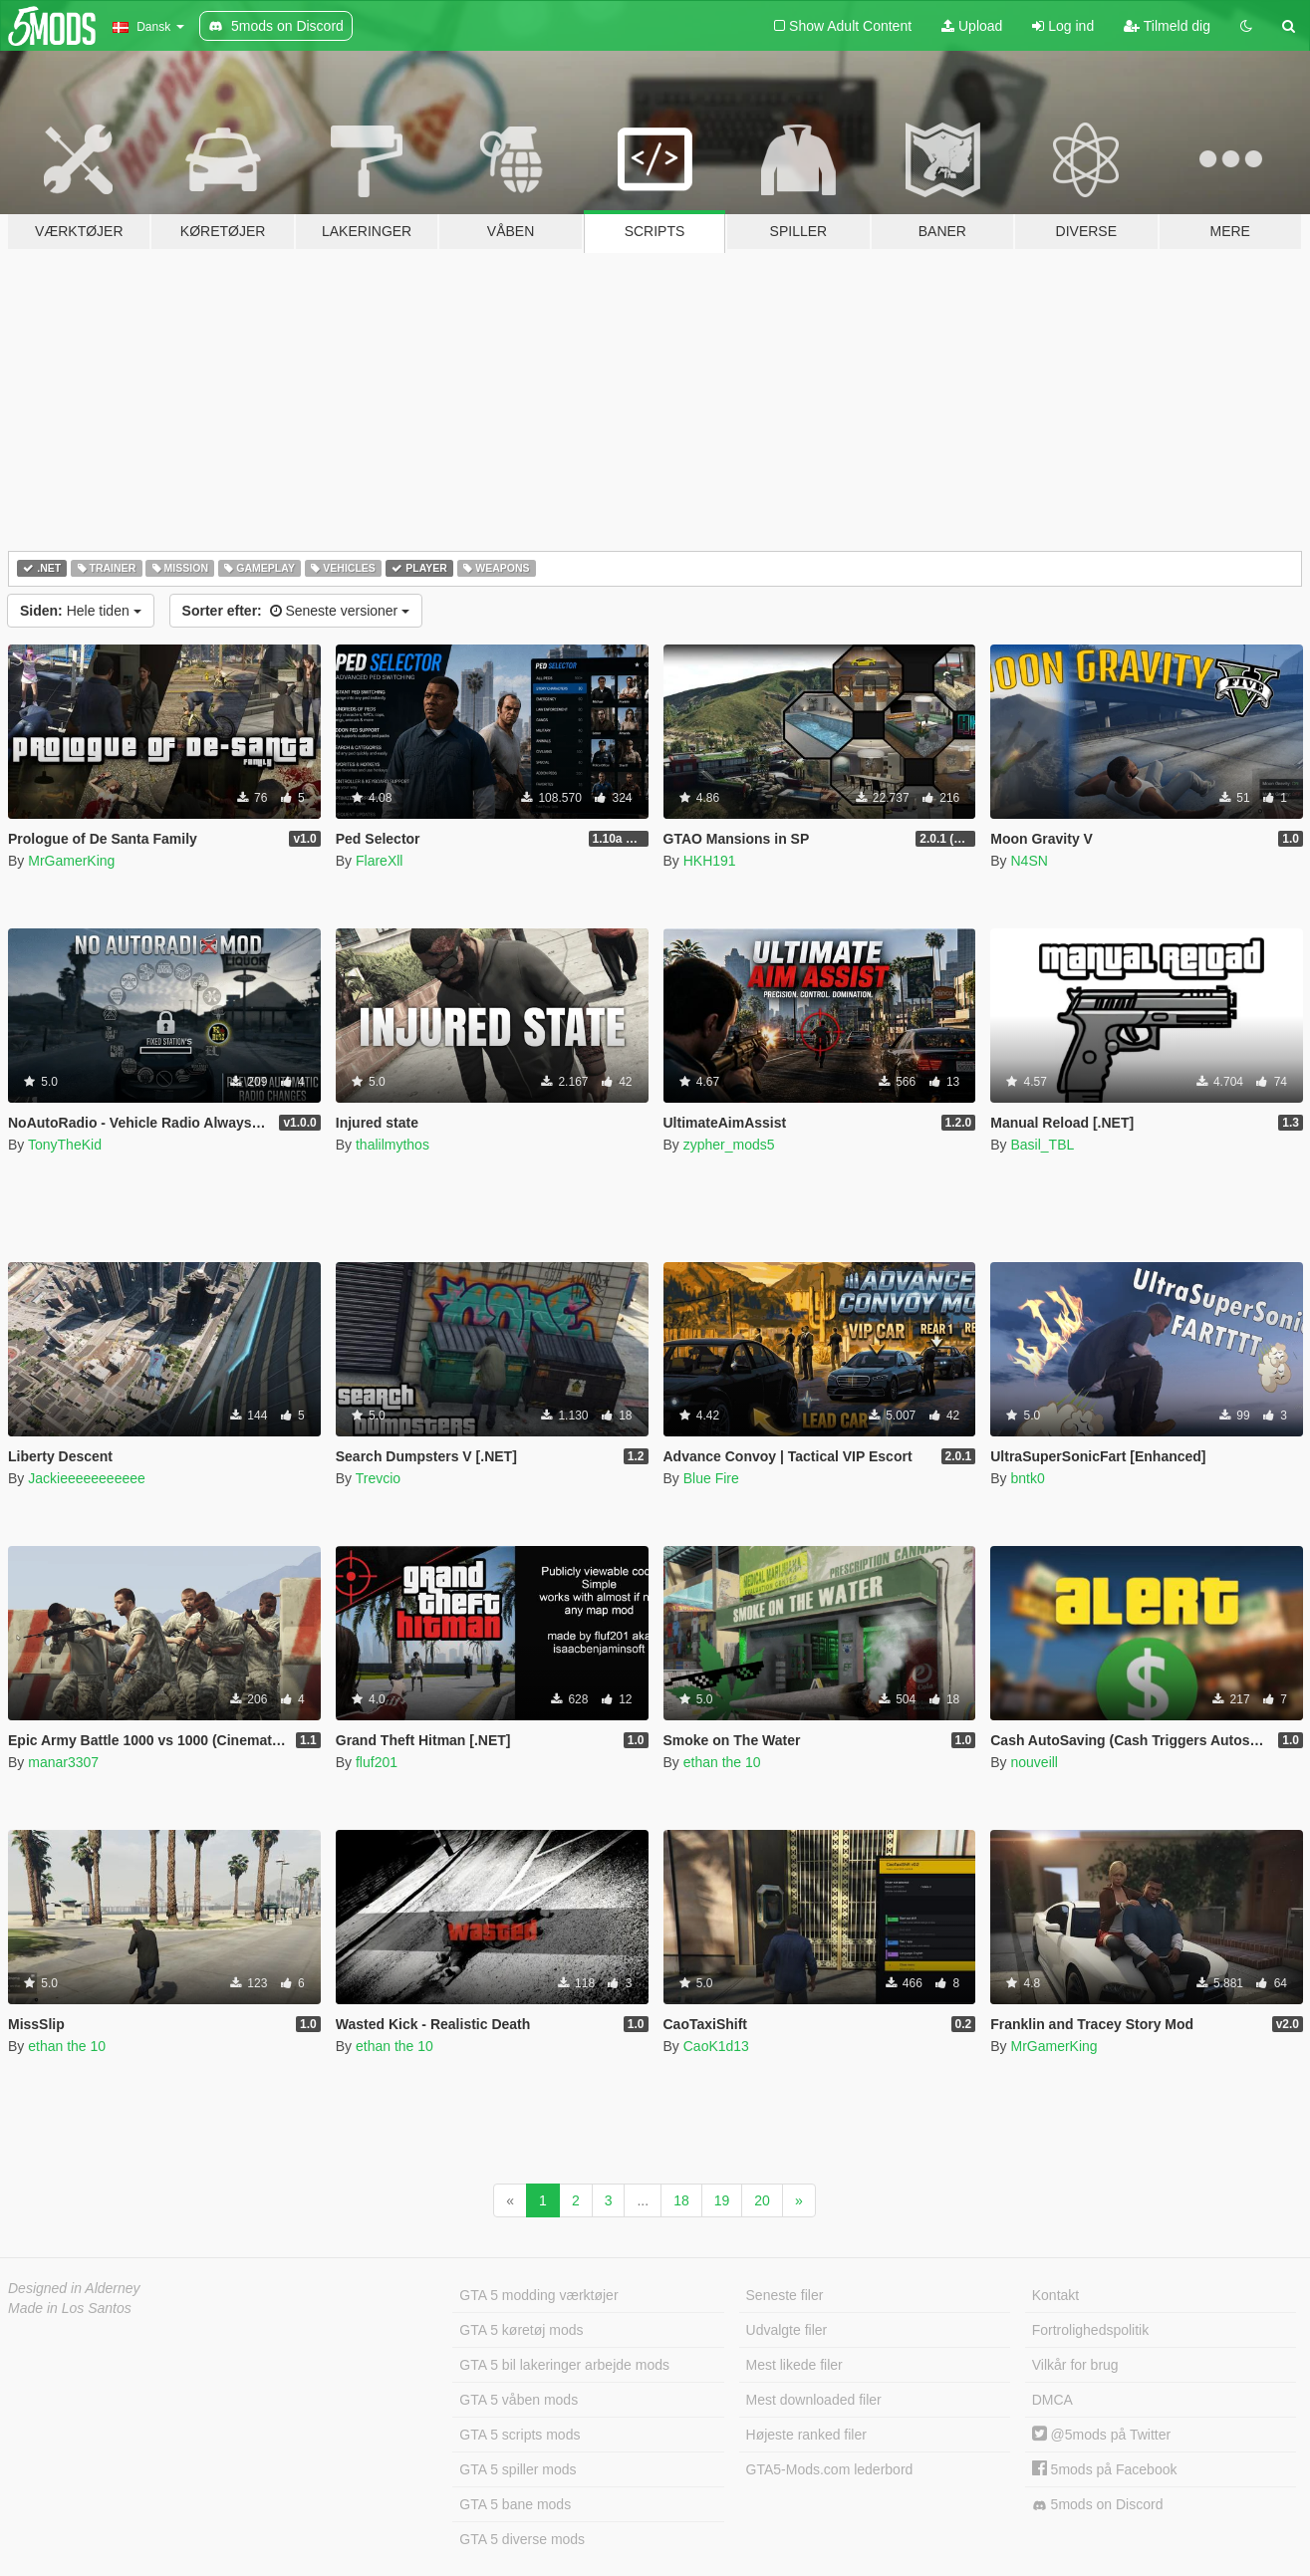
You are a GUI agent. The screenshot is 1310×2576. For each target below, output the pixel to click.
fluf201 (376, 1762)
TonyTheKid (65, 1145)
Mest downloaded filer (814, 2400)
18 (681, 2200)
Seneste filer (785, 2295)
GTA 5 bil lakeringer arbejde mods (564, 2365)
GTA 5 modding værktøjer (538, 2295)
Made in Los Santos (69, 2308)
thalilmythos (392, 1145)
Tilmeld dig (1167, 26)
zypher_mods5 (729, 1145)
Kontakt (1055, 2295)
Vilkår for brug (1075, 2365)
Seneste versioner (296, 611)
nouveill (1033, 1762)
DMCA (1052, 2400)
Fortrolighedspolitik (1091, 2330)
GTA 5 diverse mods (522, 2539)
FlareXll (379, 861)
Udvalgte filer (787, 2330)
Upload (971, 26)
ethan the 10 (722, 1762)
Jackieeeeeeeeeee (86, 1478)
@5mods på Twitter (1101, 2435)
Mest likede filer (794, 2365)
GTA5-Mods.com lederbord (830, 2469)
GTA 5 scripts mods (519, 2435)
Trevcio (378, 1478)
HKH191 (709, 861)
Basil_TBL (1042, 1145)
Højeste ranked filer (806, 2435)
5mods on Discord (1098, 2504)
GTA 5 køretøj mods (521, 2330)
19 (722, 2200)
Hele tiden (80, 611)
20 (762, 2200)
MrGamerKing (71, 861)
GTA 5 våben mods (518, 2400)
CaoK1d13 (716, 2046)
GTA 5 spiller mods (517, 2469)
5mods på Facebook (1105, 2469)
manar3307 (63, 1762)
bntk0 (1027, 1478)
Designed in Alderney (74, 2288)
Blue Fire (711, 1478)
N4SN (1028, 861)
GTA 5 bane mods (515, 2504)
